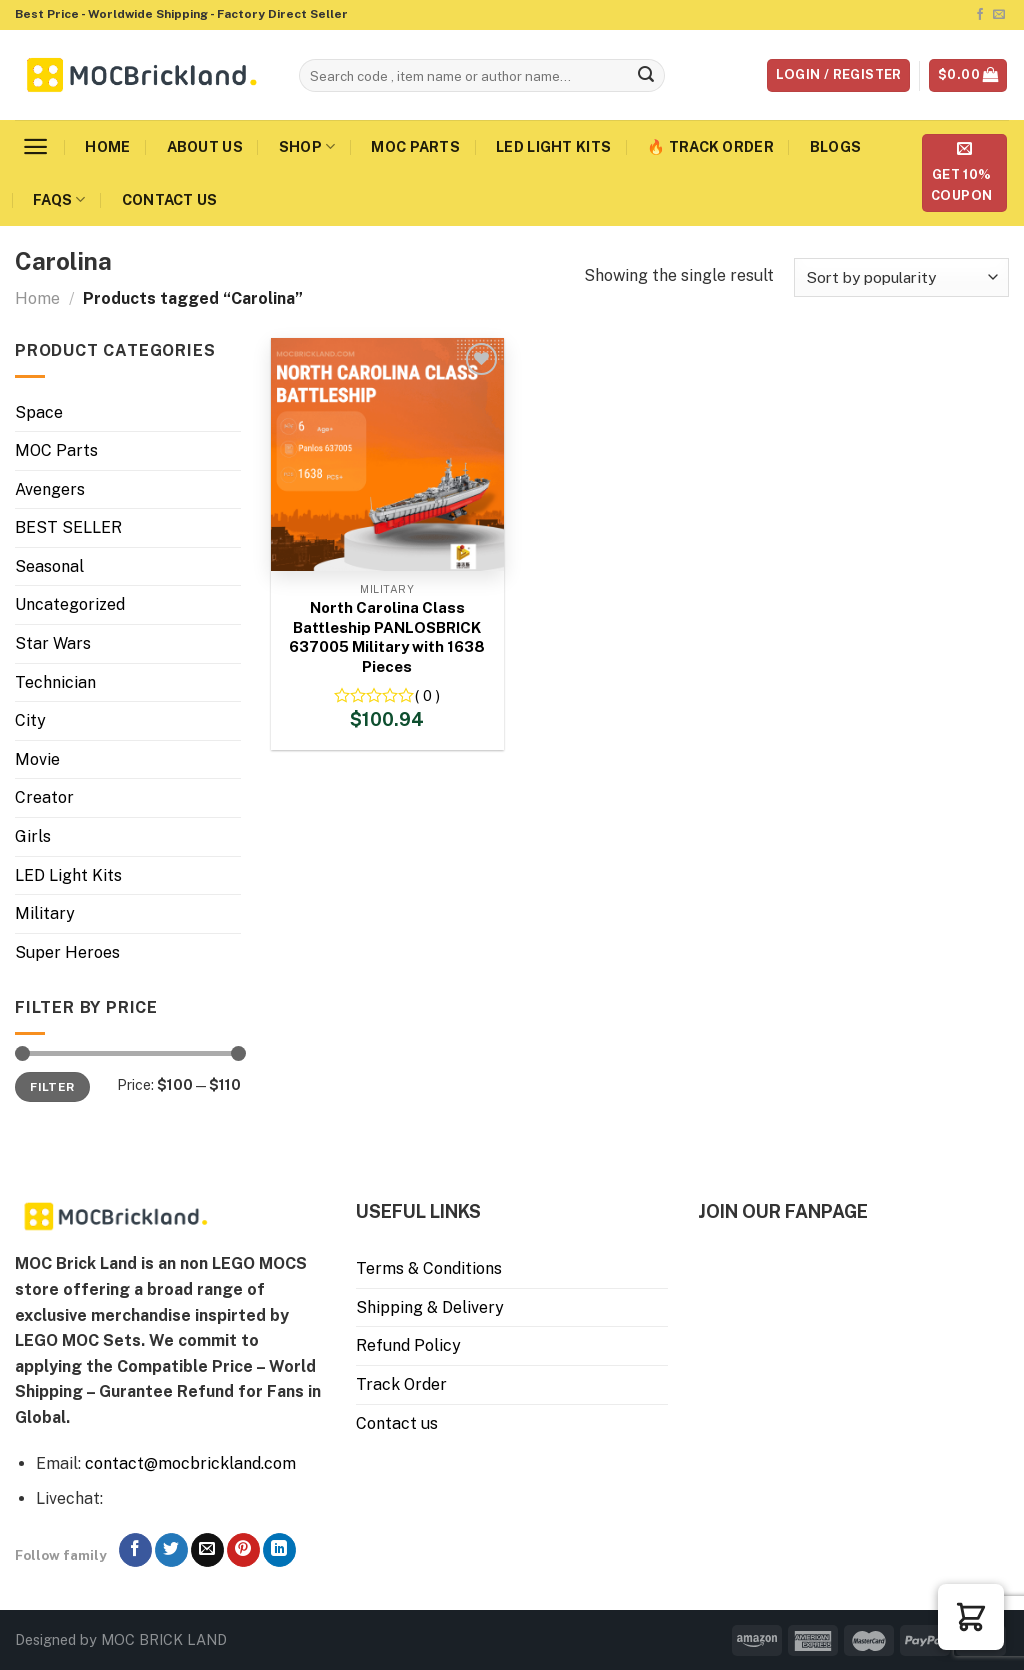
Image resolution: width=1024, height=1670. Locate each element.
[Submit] (646, 76)
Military (45, 913)
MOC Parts (415, 146)
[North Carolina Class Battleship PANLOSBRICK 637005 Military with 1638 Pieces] (387, 454)
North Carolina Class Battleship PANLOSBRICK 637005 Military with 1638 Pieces (387, 637)
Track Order (401, 1384)
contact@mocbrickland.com (190, 1463)
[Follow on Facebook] (980, 15)
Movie (37, 759)
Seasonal (49, 566)
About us (205, 146)
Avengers (50, 489)
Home (107, 146)
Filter (52, 1087)
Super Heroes (67, 952)
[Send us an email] (999, 15)
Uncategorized (70, 604)
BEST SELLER (68, 527)
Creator (44, 797)
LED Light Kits (553, 146)
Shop (307, 146)
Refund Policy (408, 1345)
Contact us (170, 199)
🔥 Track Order (710, 146)
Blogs (835, 146)
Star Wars (53, 643)
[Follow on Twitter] (171, 1550)
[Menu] (35, 146)
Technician (55, 682)
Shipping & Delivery (430, 1307)
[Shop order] (901, 277)
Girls (33, 836)
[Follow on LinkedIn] (279, 1550)
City (30, 720)
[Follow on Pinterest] (243, 1550)
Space (39, 412)
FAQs (59, 199)
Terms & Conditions (429, 1268)
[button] (971, 1617)
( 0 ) (427, 695)
